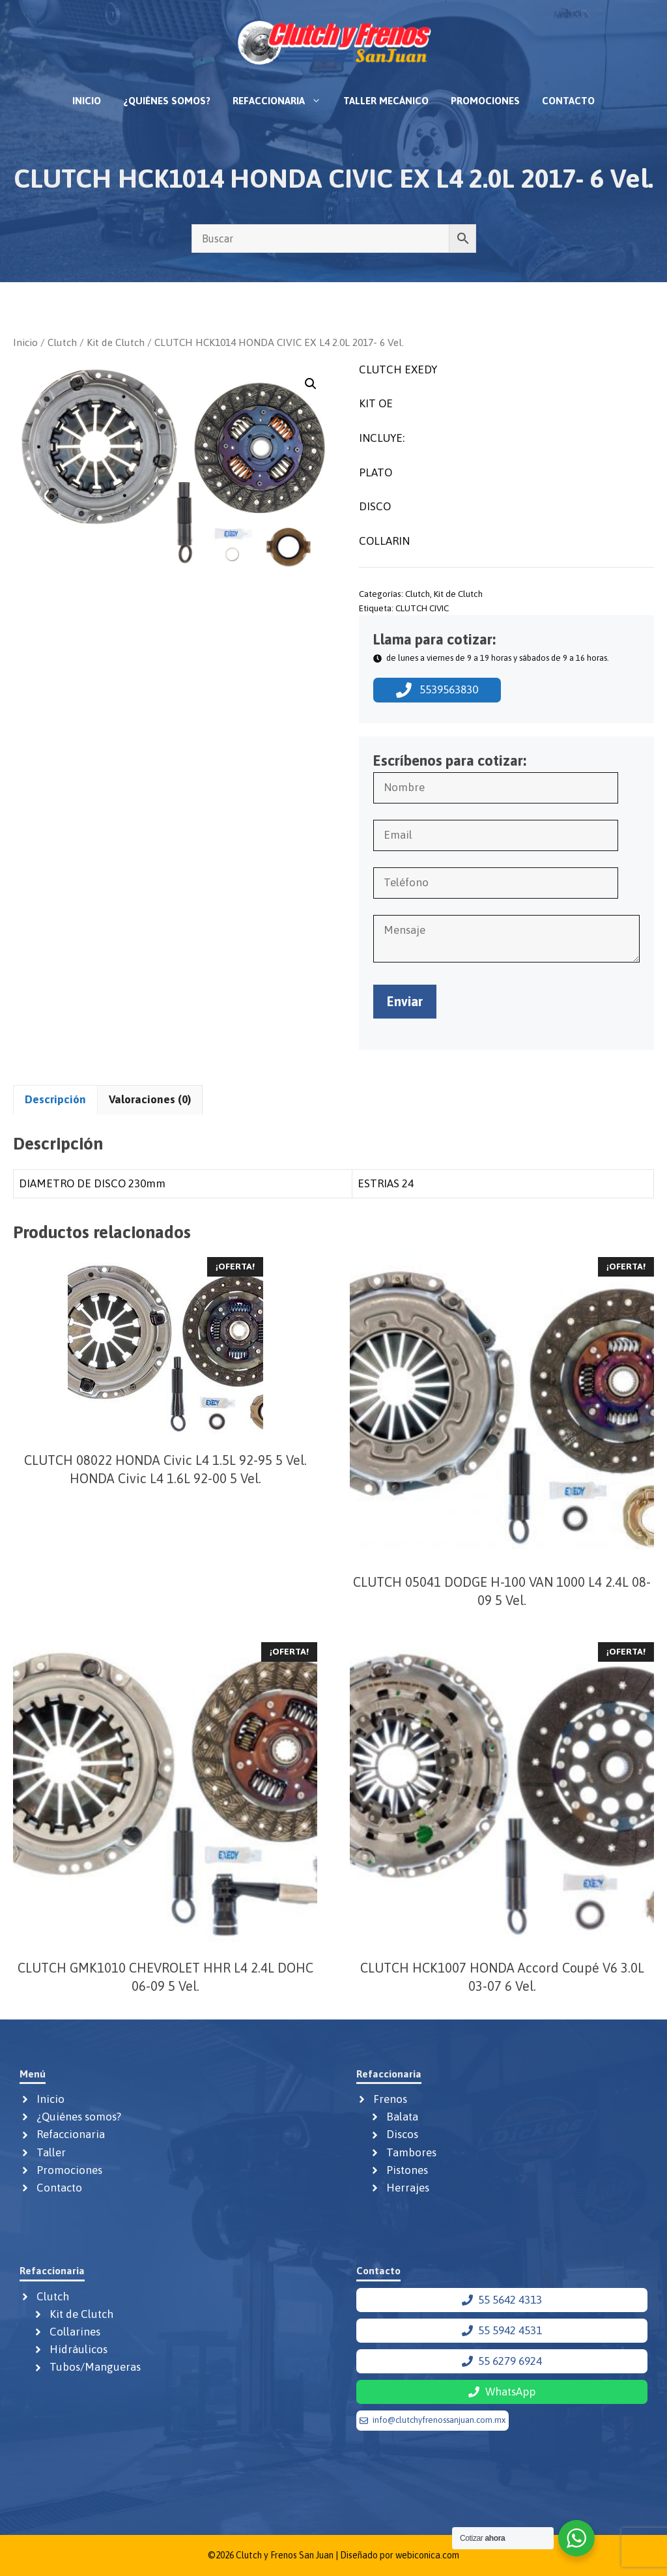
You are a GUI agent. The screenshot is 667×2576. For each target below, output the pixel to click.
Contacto (568, 100)
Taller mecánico (386, 100)
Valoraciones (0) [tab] (150, 1099)
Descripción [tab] (55, 1099)
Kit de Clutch (116, 342)
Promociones (485, 100)
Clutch (62, 342)
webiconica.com (427, 2555)
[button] (310, 384)
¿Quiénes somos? (166, 100)
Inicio (86, 100)
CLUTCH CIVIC (422, 608)
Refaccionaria (282, 101)
